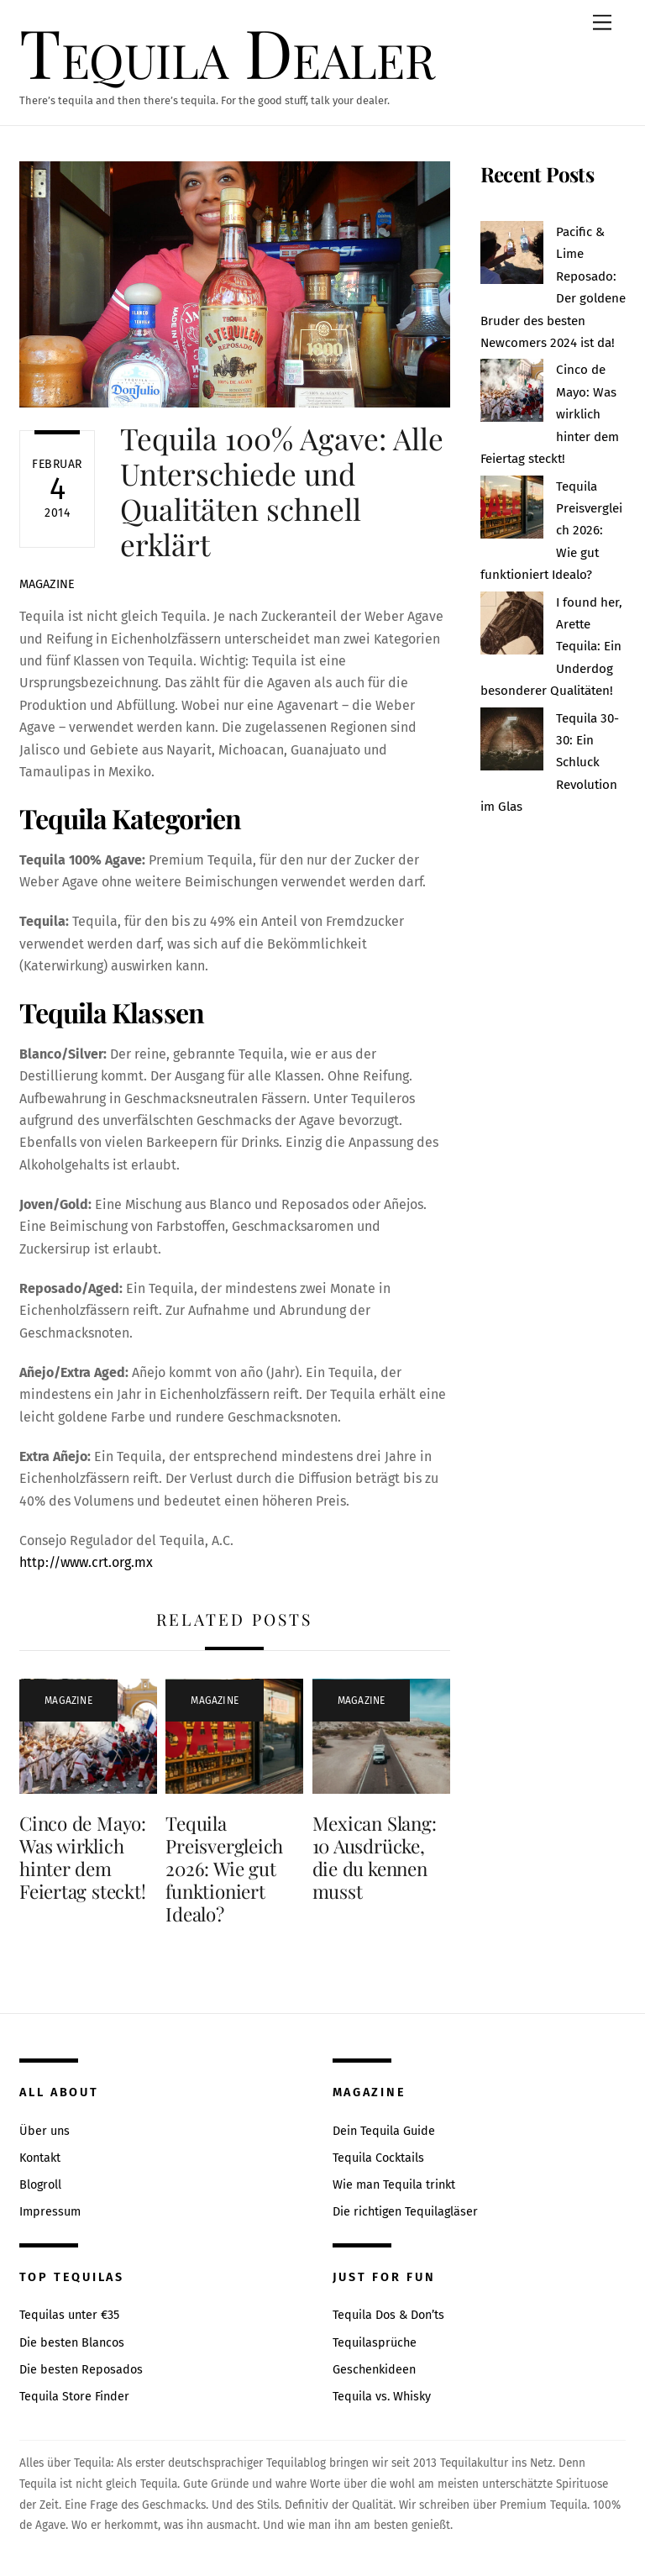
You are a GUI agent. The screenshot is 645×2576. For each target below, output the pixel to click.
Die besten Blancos (71, 2343)
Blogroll (40, 2185)
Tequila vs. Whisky (382, 2396)
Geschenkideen (374, 2370)
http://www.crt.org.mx (86, 1562)
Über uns (44, 2131)
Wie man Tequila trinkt (394, 2185)
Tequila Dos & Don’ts (388, 2315)
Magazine (47, 584)
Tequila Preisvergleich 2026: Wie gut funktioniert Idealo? (224, 1869)
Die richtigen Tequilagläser (405, 2212)
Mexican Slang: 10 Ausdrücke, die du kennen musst (374, 1857)
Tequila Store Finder (74, 2396)
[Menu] (602, 23)
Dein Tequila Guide (384, 2131)
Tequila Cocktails (378, 2158)
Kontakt (39, 2158)
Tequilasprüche (375, 2343)
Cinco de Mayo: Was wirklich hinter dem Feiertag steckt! (82, 1857)
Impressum (50, 2212)
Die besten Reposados (81, 2370)
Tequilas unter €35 (69, 2315)
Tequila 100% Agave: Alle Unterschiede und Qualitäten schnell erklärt (281, 491)
